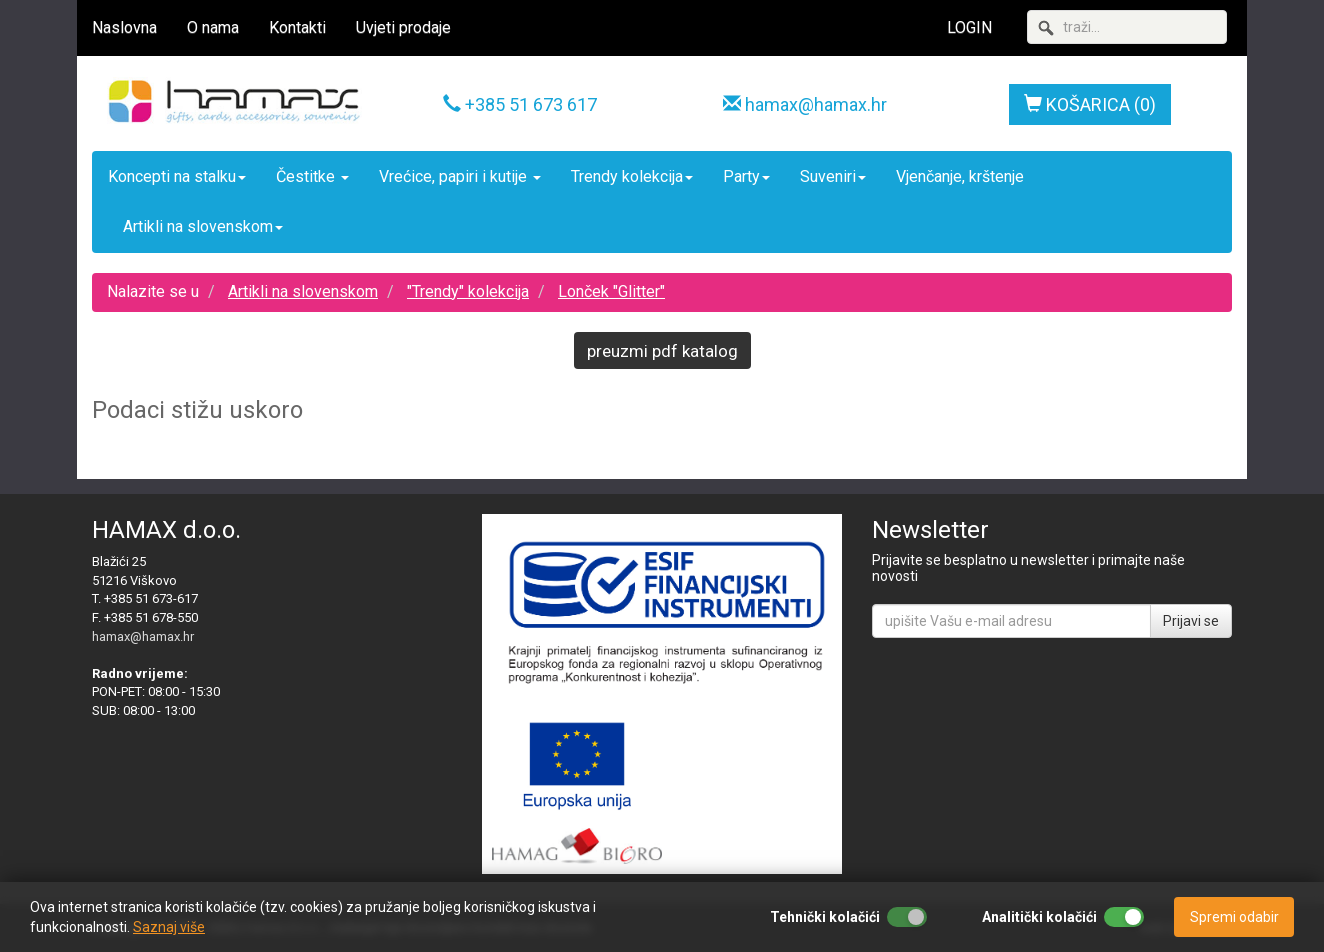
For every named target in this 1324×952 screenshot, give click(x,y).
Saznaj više (169, 927)
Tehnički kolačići (825, 917)
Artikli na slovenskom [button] (203, 226)
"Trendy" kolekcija (468, 291)
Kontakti (297, 27)
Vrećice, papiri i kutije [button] (460, 176)
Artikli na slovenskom (303, 291)
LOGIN (969, 27)
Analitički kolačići (1039, 917)
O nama (213, 27)
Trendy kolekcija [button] (632, 176)
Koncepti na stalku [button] (177, 176)
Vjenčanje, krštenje (960, 176)
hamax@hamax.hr (816, 104)
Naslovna (124, 27)
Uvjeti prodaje (403, 27)
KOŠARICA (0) (1090, 104)
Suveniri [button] (833, 176)
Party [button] (746, 176)
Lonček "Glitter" (611, 291)
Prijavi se (1191, 621)
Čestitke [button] (312, 176)
